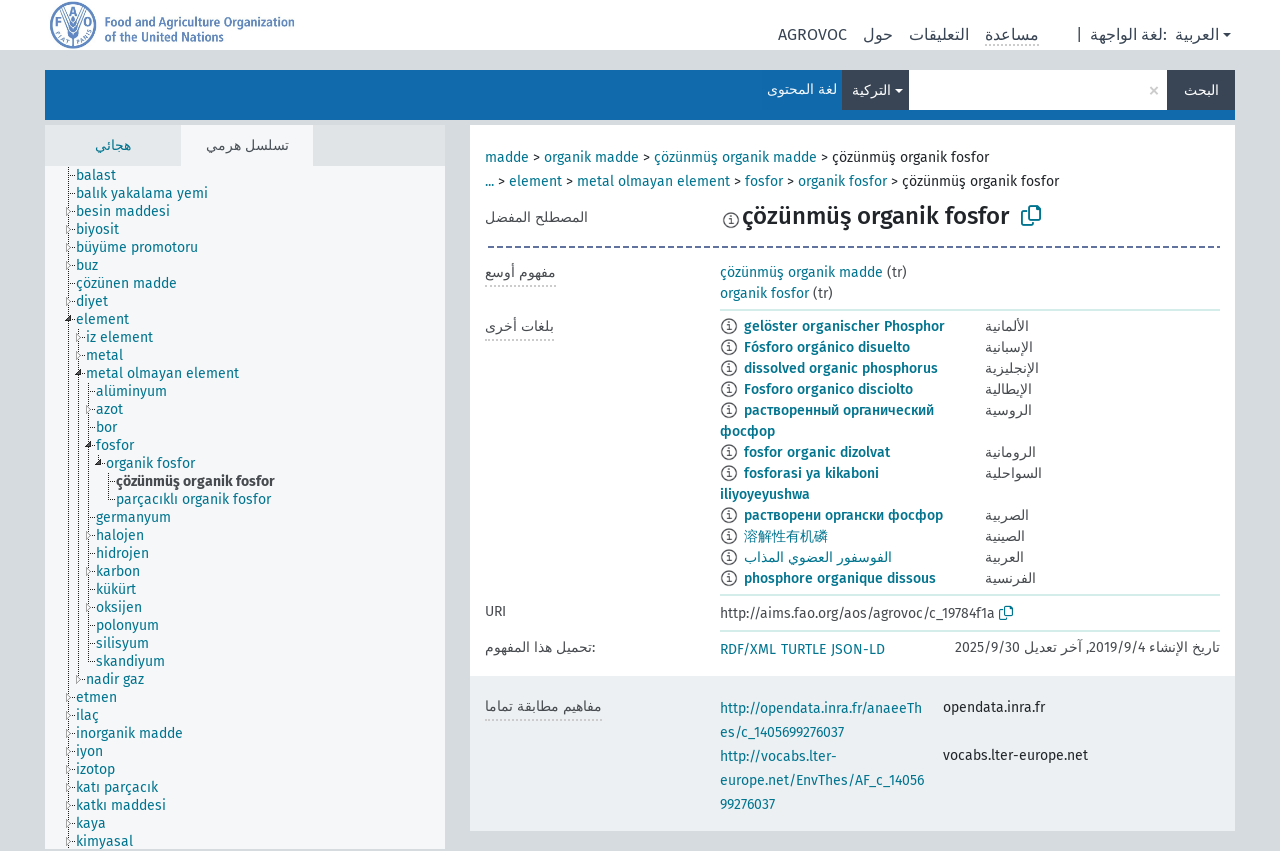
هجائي (113, 145)
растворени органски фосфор (843, 515)
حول (878, 34)
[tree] (245, 507)
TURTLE (803, 649)
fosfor (764, 181)
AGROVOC (812, 34)
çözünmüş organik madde (735, 157)
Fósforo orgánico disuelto (827, 347)
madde (507, 157)
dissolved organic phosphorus (841, 368)
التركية (871, 90)
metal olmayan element (653, 181)
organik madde (591, 157)
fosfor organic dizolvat (817, 452)
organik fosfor (842, 181)
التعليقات (939, 34)
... (489, 181)
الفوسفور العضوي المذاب (818, 557)
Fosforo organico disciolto (828, 389)
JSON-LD (858, 649)
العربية (1197, 34)
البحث (1201, 90)
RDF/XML (748, 649)
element (535, 181)
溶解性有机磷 (786, 536)
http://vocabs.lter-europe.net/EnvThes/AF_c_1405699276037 (822, 780)
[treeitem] (104, 176)
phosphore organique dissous (840, 578)
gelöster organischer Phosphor (844, 326)
